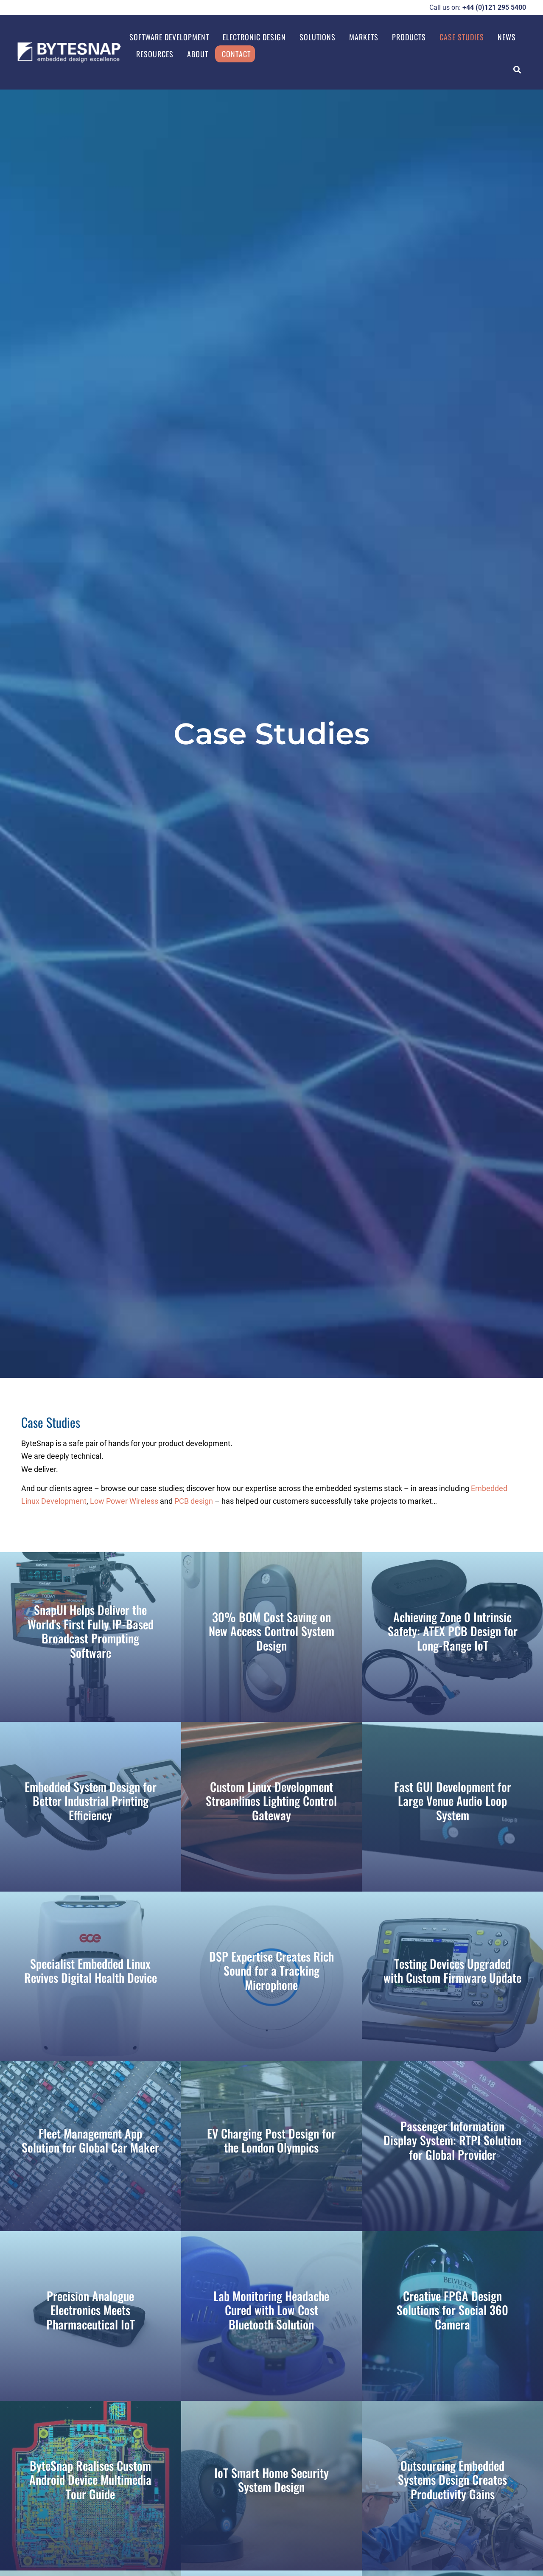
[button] (517, 69)
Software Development (169, 36)
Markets (363, 36)
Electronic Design (254, 36)
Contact (236, 53)
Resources (155, 53)
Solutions (317, 36)
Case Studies (461, 36)
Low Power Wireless (124, 1501)
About (197, 53)
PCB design (193, 1501)
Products (409, 36)
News (507, 36)
